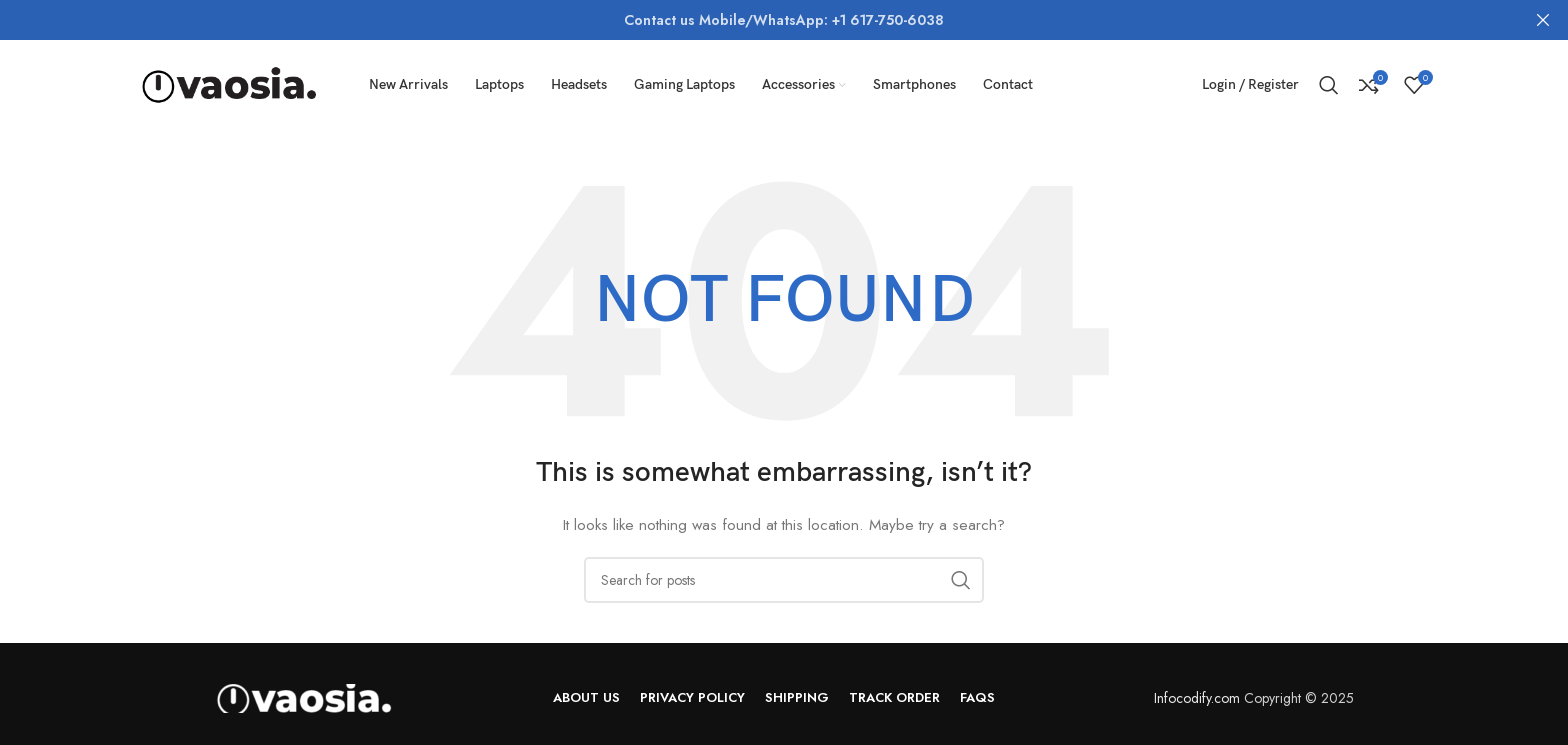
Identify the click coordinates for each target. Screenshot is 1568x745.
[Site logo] (229, 83)
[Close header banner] (1543, 20)
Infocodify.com (1197, 698)
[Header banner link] (754, 20)
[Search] (1329, 85)
